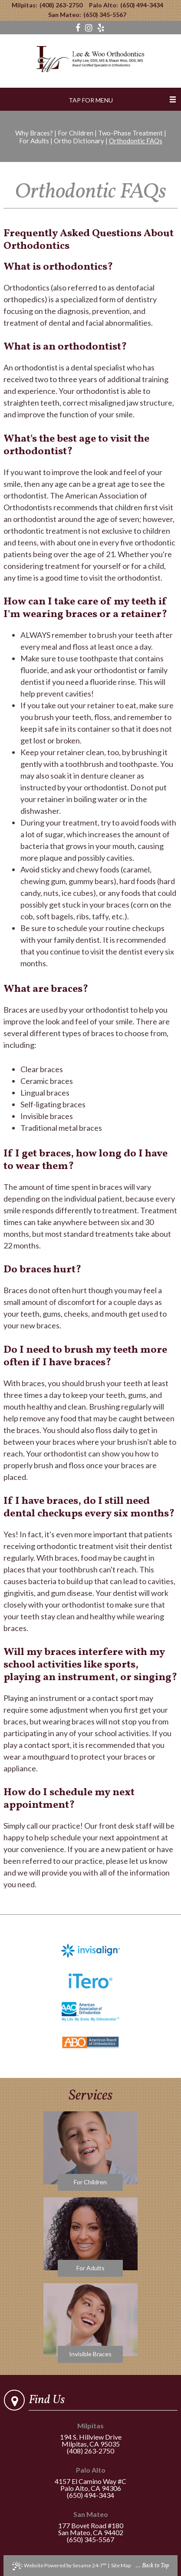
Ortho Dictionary (79, 141)
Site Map (121, 2565)
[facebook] (79, 28)
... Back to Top (152, 2566)
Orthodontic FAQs (135, 141)
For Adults (34, 141)
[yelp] (101, 28)
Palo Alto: (103, 5)
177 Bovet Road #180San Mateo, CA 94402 (90, 2523)
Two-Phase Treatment (130, 133)
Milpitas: (24, 5)
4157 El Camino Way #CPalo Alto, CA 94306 (90, 2479)
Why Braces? (34, 133)
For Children (75, 133)
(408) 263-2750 (60, 5)
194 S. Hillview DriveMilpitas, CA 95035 (90, 2435)
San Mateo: (64, 15)
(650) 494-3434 (141, 5)
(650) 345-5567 (104, 15)
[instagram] (89, 28)
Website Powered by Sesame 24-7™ (59, 2566)
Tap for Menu (91, 100)
